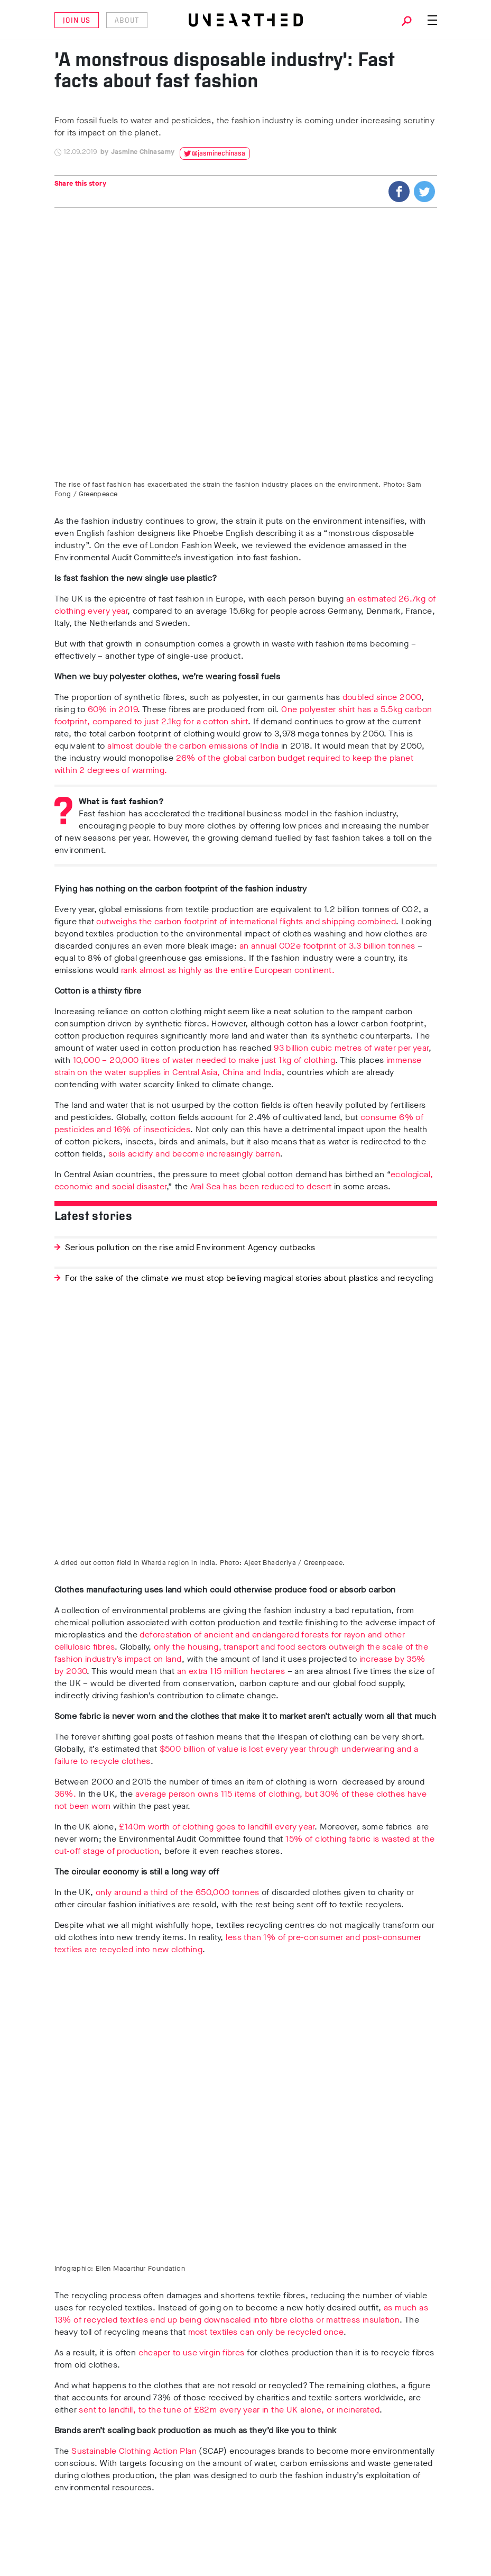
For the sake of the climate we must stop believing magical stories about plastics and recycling (249, 1278)
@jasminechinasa (218, 153)
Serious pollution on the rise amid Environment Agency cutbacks (190, 1247)
